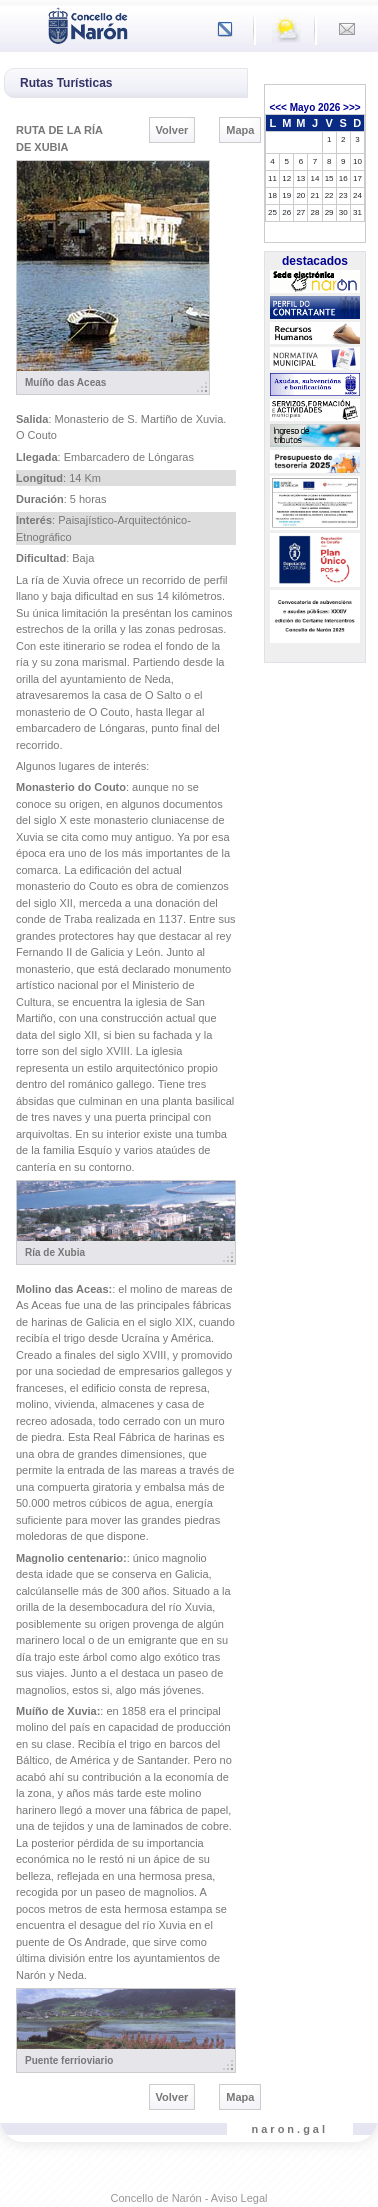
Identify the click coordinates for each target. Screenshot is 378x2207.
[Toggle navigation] (21, 24)
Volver (172, 130)
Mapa (240, 130)
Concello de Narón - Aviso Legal (189, 2198)
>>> (352, 107)
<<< (278, 107)
